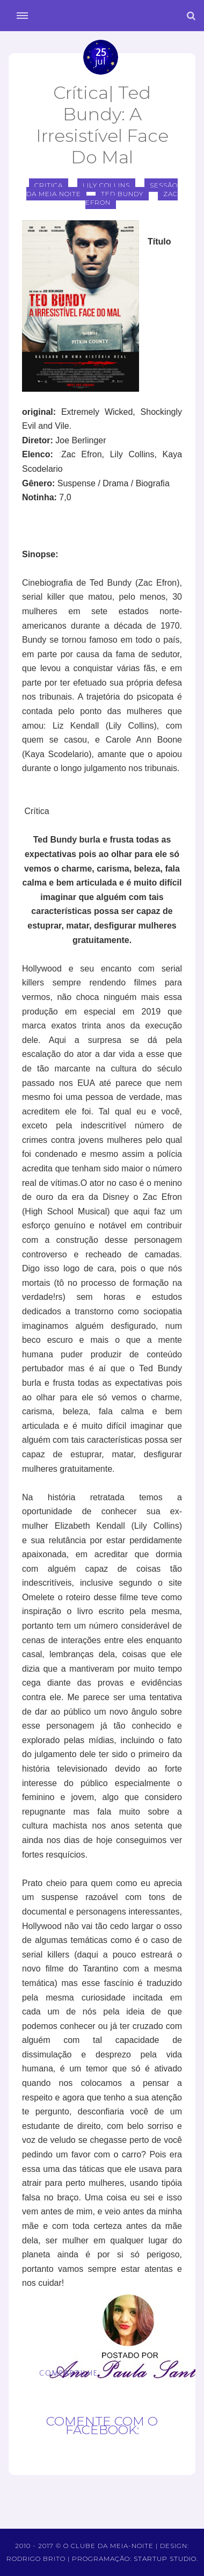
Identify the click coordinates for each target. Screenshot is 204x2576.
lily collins (106, 185)
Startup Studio (165, 2559)
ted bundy (122, 194)
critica (48, 185)
